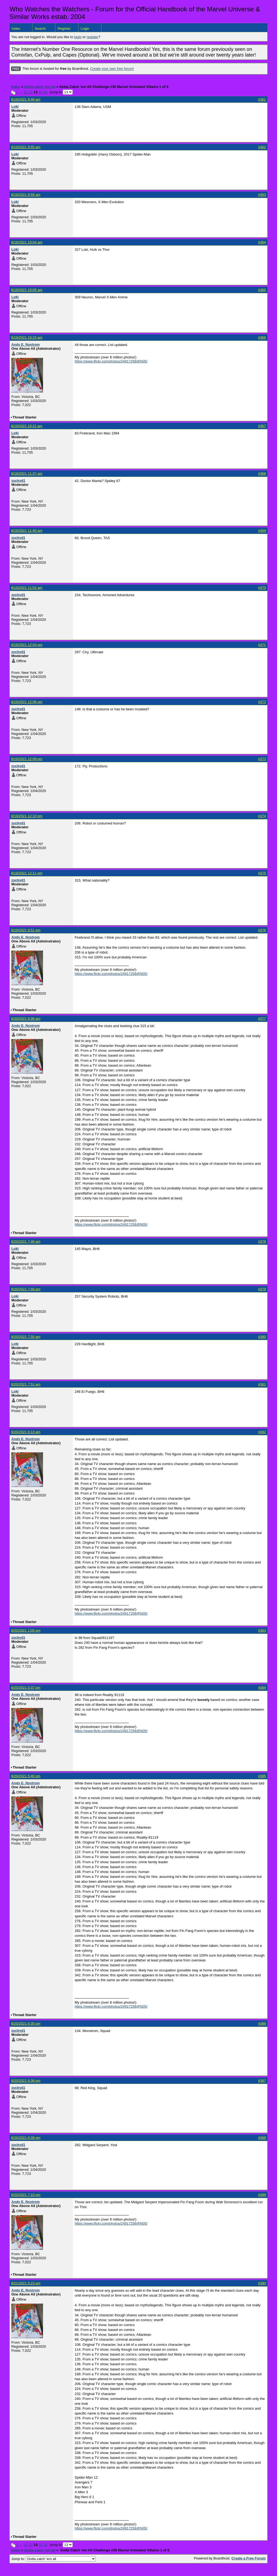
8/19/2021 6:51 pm (25, 930)
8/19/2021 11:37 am (26, 473)
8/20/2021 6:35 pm (25, 2023)
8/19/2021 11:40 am (26, 531)
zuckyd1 (18, 481)
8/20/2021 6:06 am (25, 1019)
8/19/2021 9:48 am (25, 99)
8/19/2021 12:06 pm (26, 702)
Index (16, 29)
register (92, 37)
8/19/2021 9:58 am (25, 195)
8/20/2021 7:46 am (25, 1241)
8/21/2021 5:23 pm (25, 2283)
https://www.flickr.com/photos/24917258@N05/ (111, 361)
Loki (15, 106)
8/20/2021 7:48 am (25, 1289)
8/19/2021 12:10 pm (26, 816)
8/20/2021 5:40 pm (25, 1776)
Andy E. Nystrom (25, 344)
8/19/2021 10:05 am (26, 290)
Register (64, 29)
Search (40, 29)
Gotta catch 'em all (39, 87)
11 (26, 92)
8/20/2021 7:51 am (25, 1384)
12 (30, 92)
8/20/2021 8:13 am (25, 1432)
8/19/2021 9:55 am (25, 147)
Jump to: (53, 2558)
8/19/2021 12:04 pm (26, 645)
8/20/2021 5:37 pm (25, 1688)
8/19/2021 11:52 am (26, 588)
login (77, 37)
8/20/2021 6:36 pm (25, 2081)
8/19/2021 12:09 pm (26, 759)
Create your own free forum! (112, 69)
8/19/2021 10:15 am (26, 337)
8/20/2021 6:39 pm (25, 2138)
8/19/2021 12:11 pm (26, 873)
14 (40, 92)
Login (85, 29)
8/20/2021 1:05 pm (25, 1630)
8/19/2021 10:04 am (26, 242)
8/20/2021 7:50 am (25, 1337)
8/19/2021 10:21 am (26, 426)
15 (45, 92)
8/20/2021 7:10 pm (25, 2195)
